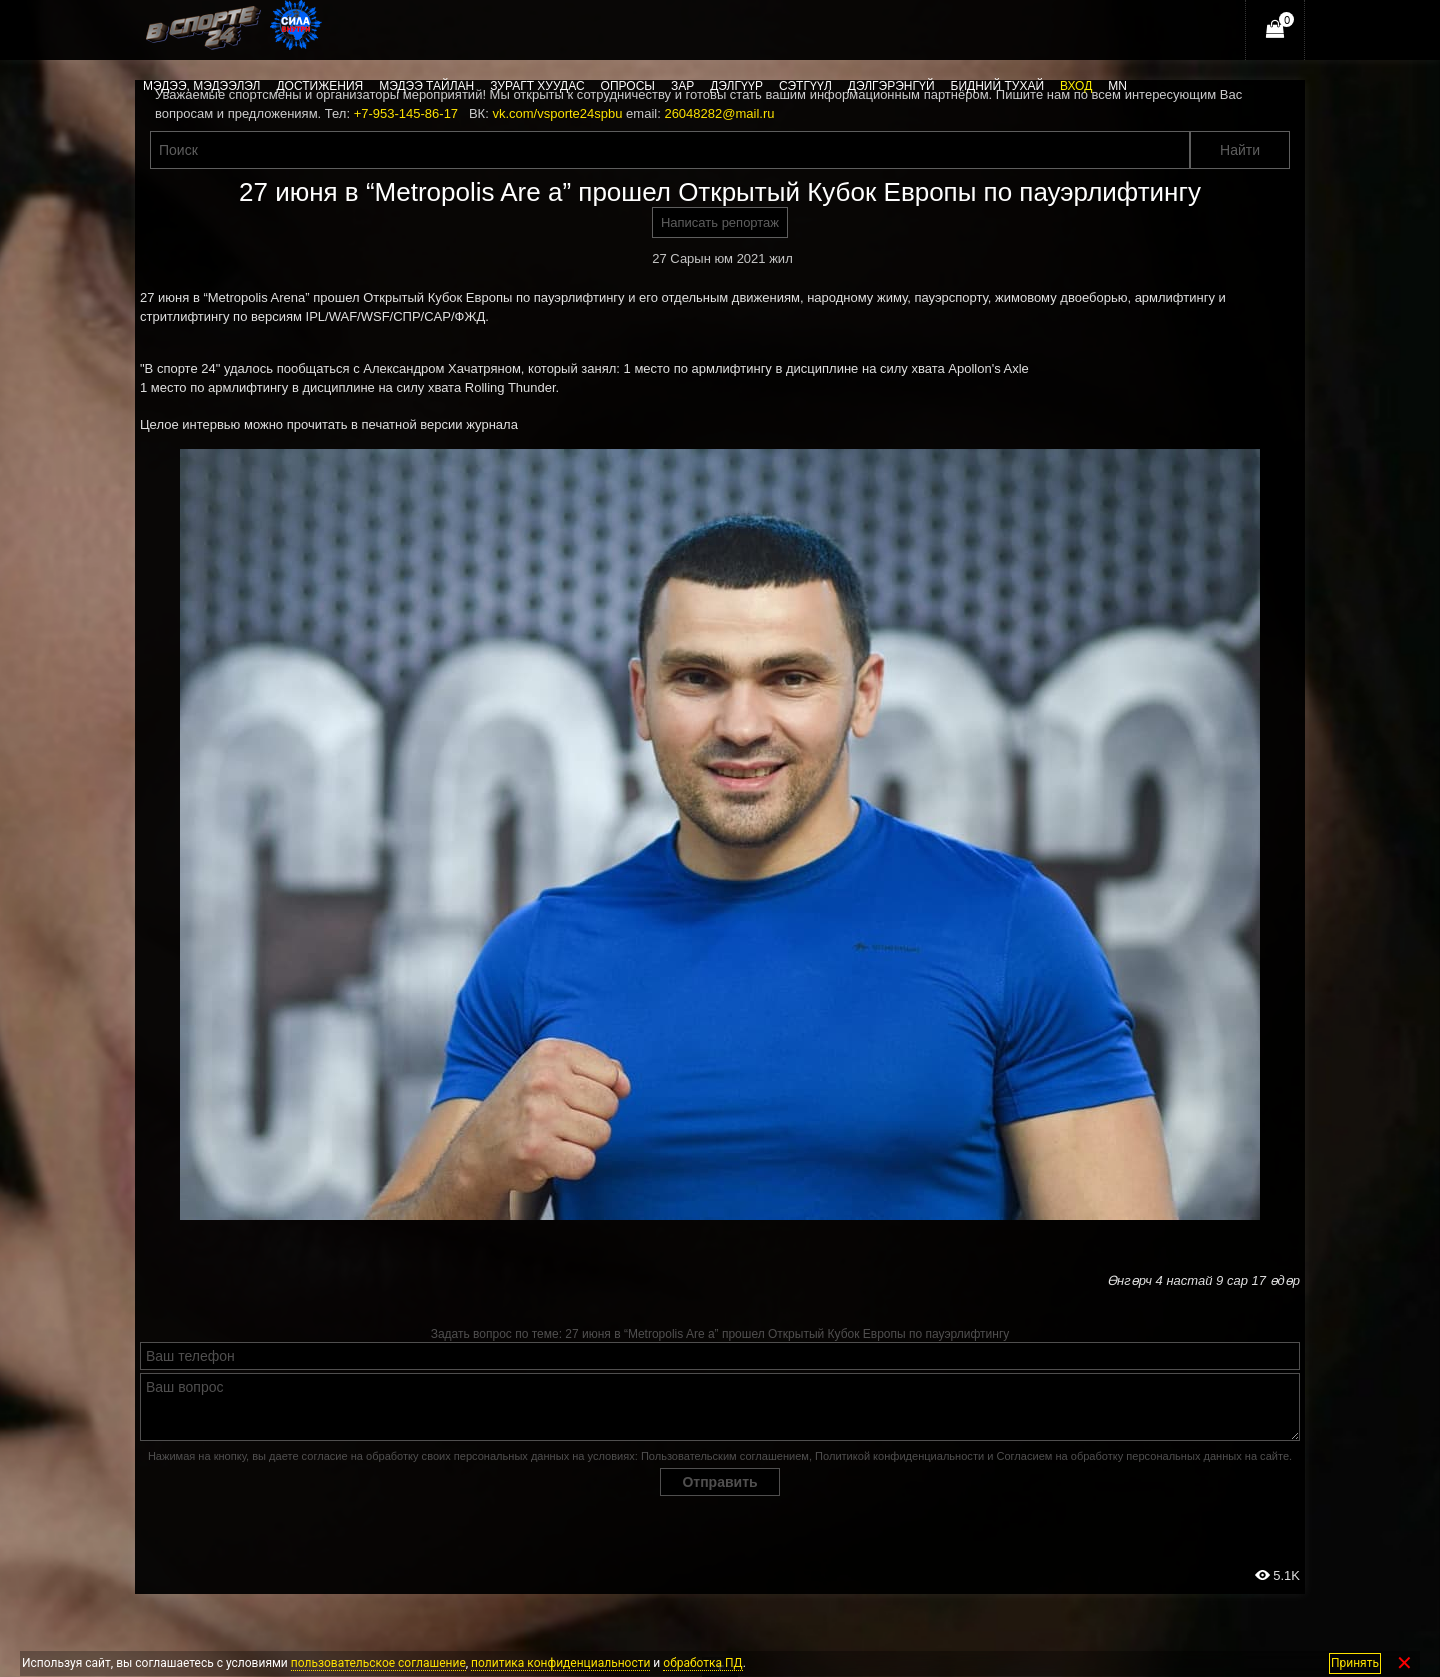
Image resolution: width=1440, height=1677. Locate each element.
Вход (1076, 86)
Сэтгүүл (805, 86)
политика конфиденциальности (560, 1663)
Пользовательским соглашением (725, 1456)
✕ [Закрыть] (1404, 1663)
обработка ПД (702, 1663)
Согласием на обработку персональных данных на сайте (1142, 1456)
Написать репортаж (720, 222)
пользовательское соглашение (378, 1663)
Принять (1355, 1663)
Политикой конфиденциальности (899, 1456)
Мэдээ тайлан (426, 86)
